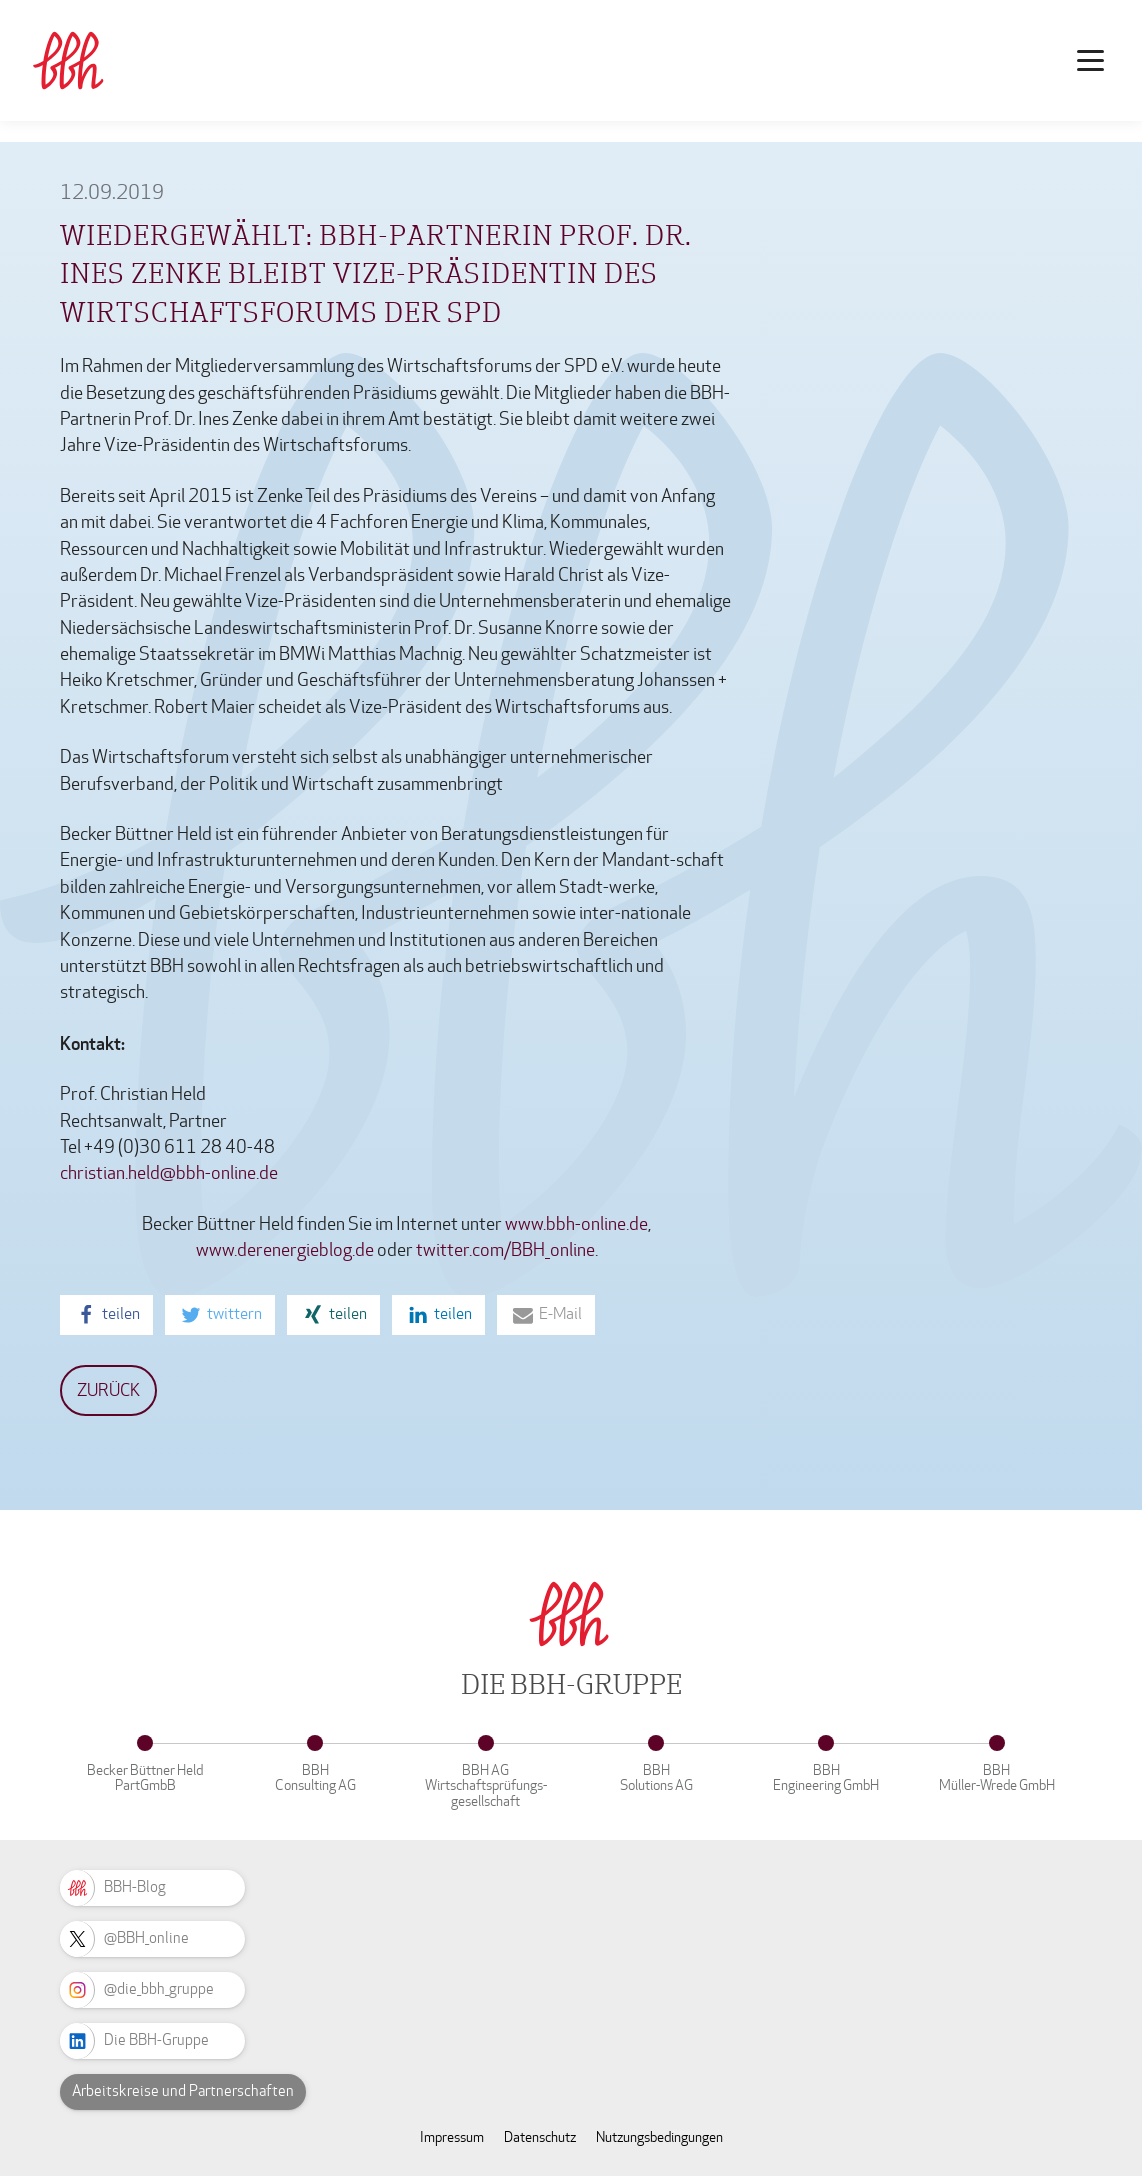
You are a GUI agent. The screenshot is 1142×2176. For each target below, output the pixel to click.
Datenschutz (540, 2137)
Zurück (108, 1390)
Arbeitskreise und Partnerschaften (183, 2091)
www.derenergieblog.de (285, 1250)
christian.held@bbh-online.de (169, 1173)
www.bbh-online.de (576, 1224)
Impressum (452, 2137)
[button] (106, 1315)
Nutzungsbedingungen (659, 2137)
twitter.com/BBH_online (505, 1250)
